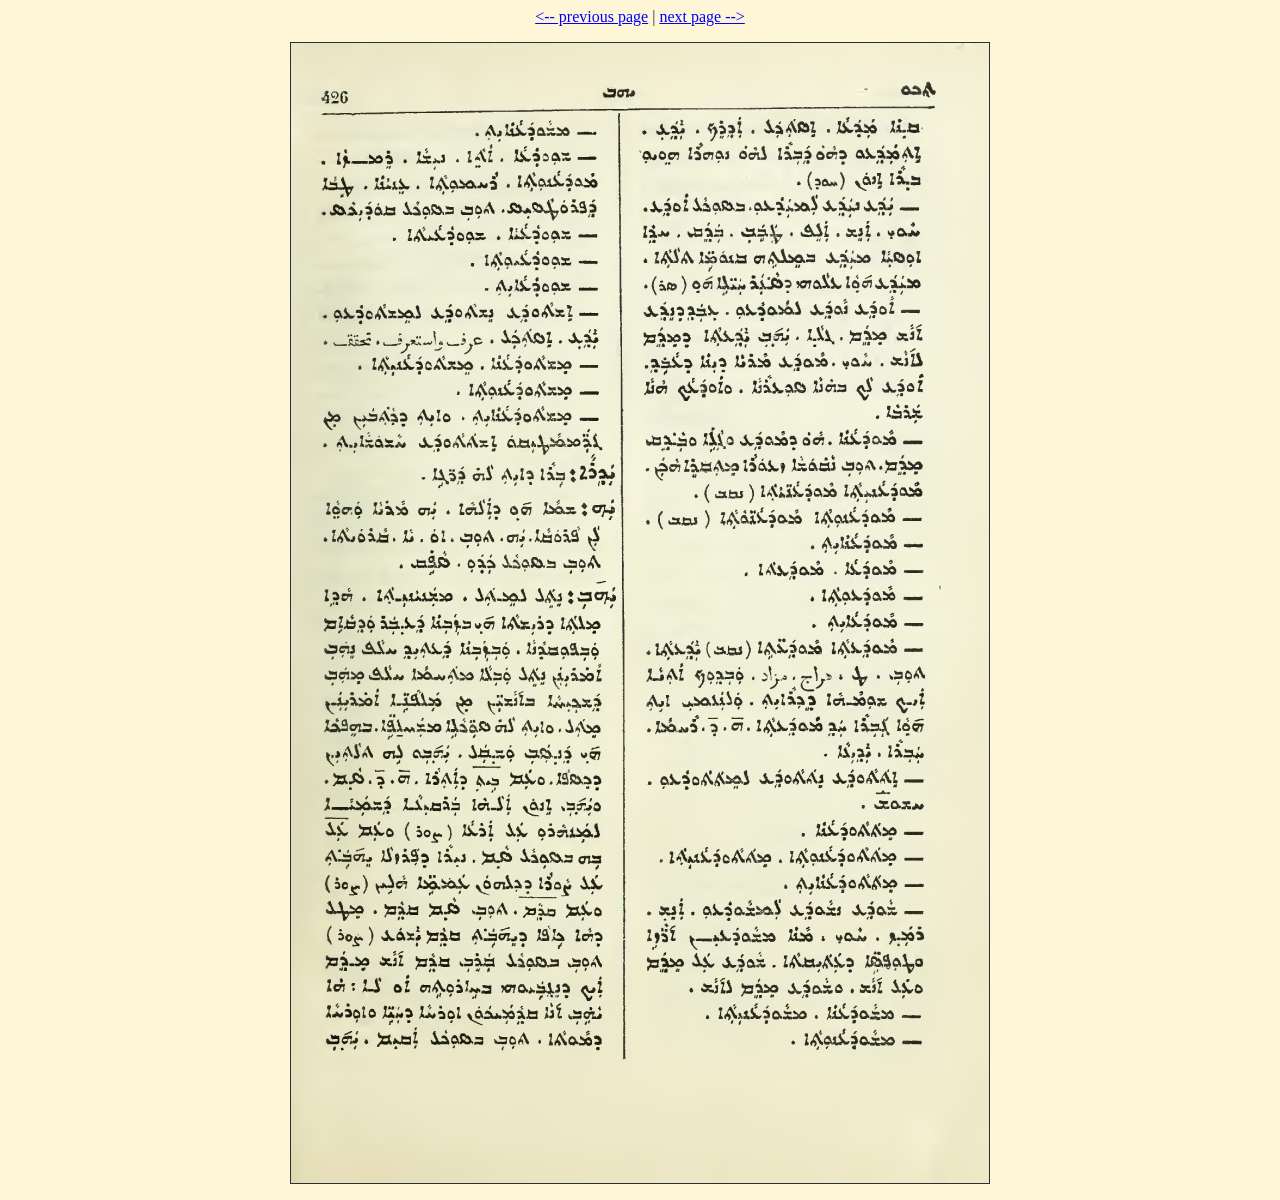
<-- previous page (591, 16)
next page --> (701, 16)
